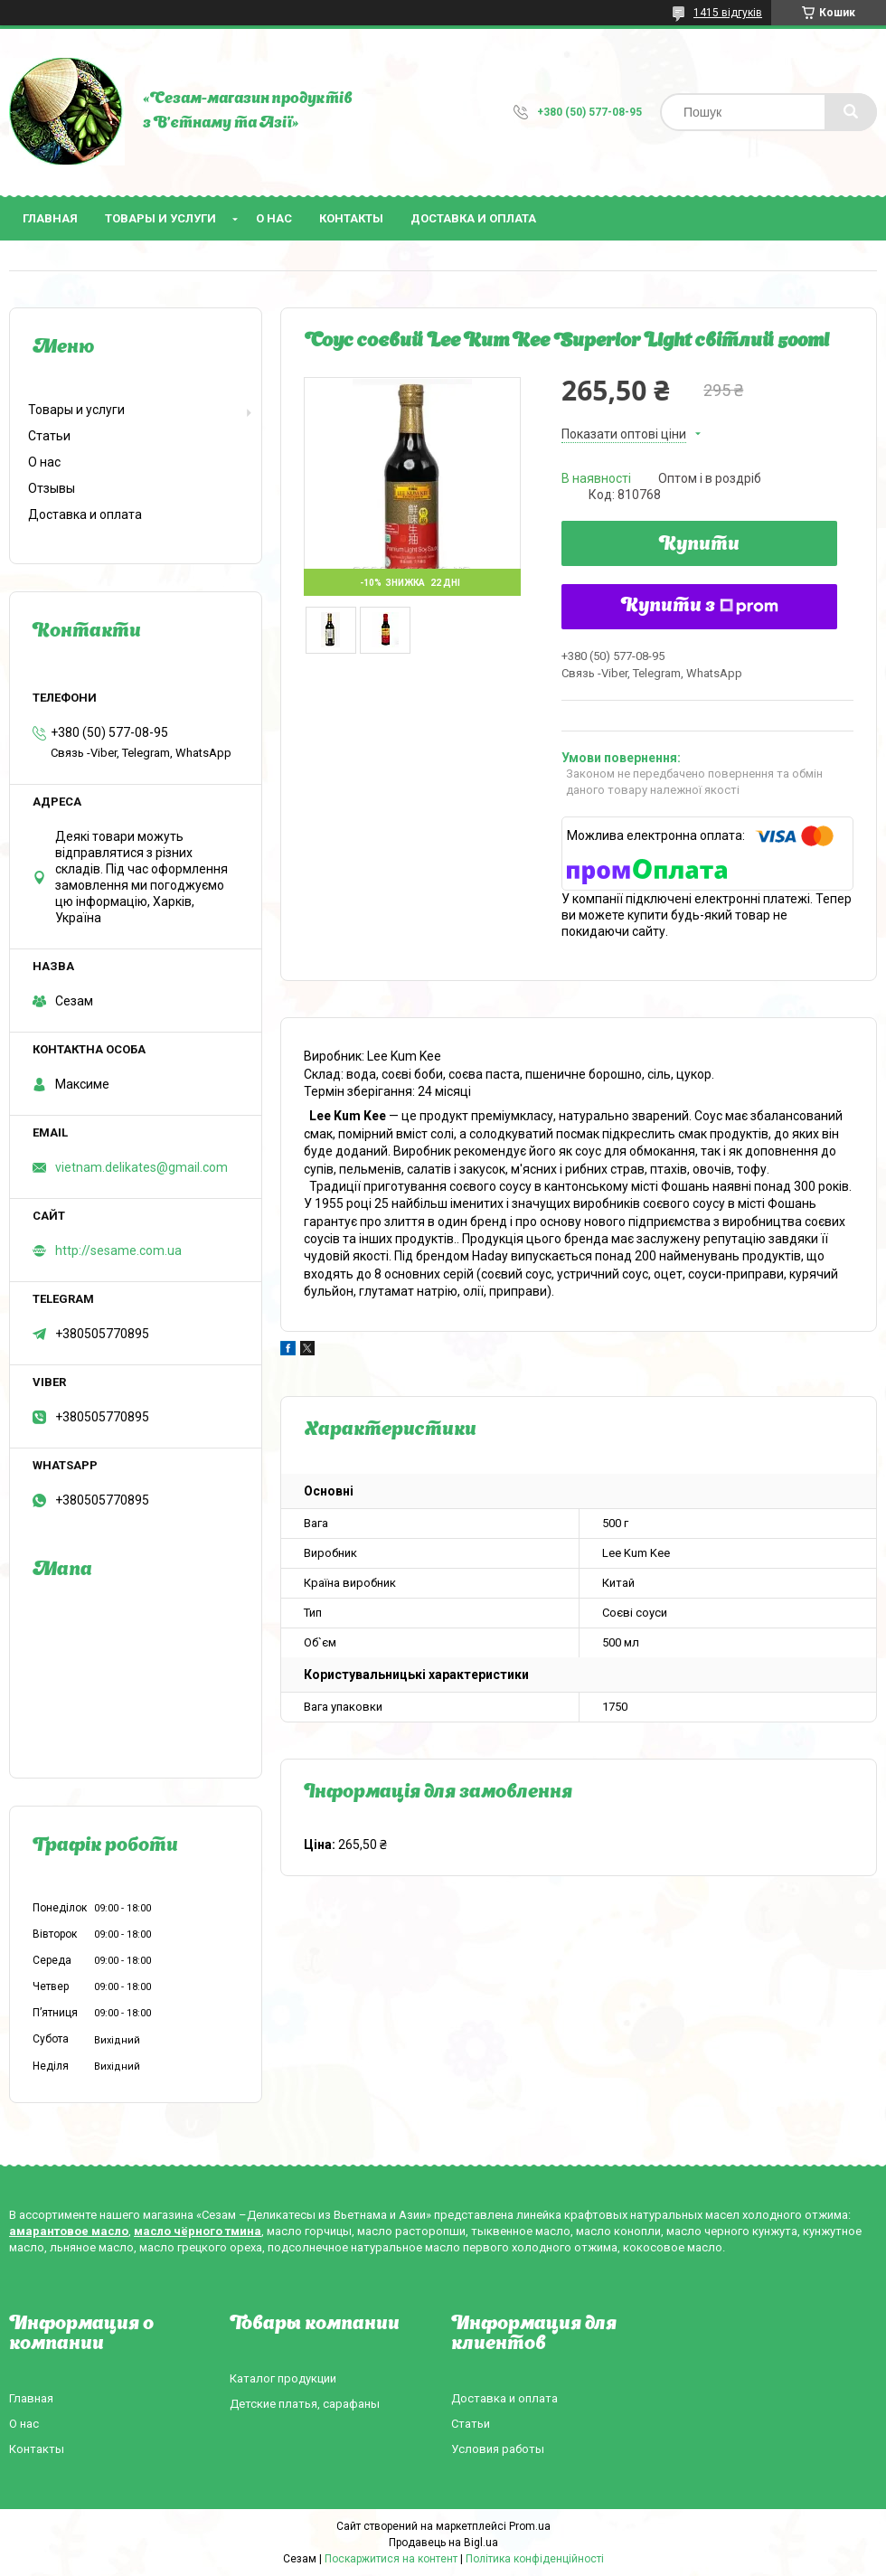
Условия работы (497, 2449)
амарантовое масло (68, 2231)
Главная (50, 218)
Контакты (351, 218)
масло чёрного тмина (197, 2231)
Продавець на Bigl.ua (443, 2542)
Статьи (49, 436)
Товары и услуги (160, 218)
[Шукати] (851, 112)
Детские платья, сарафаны (305, 2404)
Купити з (699, 607)
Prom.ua (530, 2526)
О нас (274, 218)
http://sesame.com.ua (118, 1250)
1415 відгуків (727, 12)
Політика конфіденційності (535, 2558)
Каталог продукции (283, 2378)
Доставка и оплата (473, 218)
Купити (699, 545)
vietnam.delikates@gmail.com (141, 1167)
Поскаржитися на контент (391, 2558)
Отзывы (51, 488)
